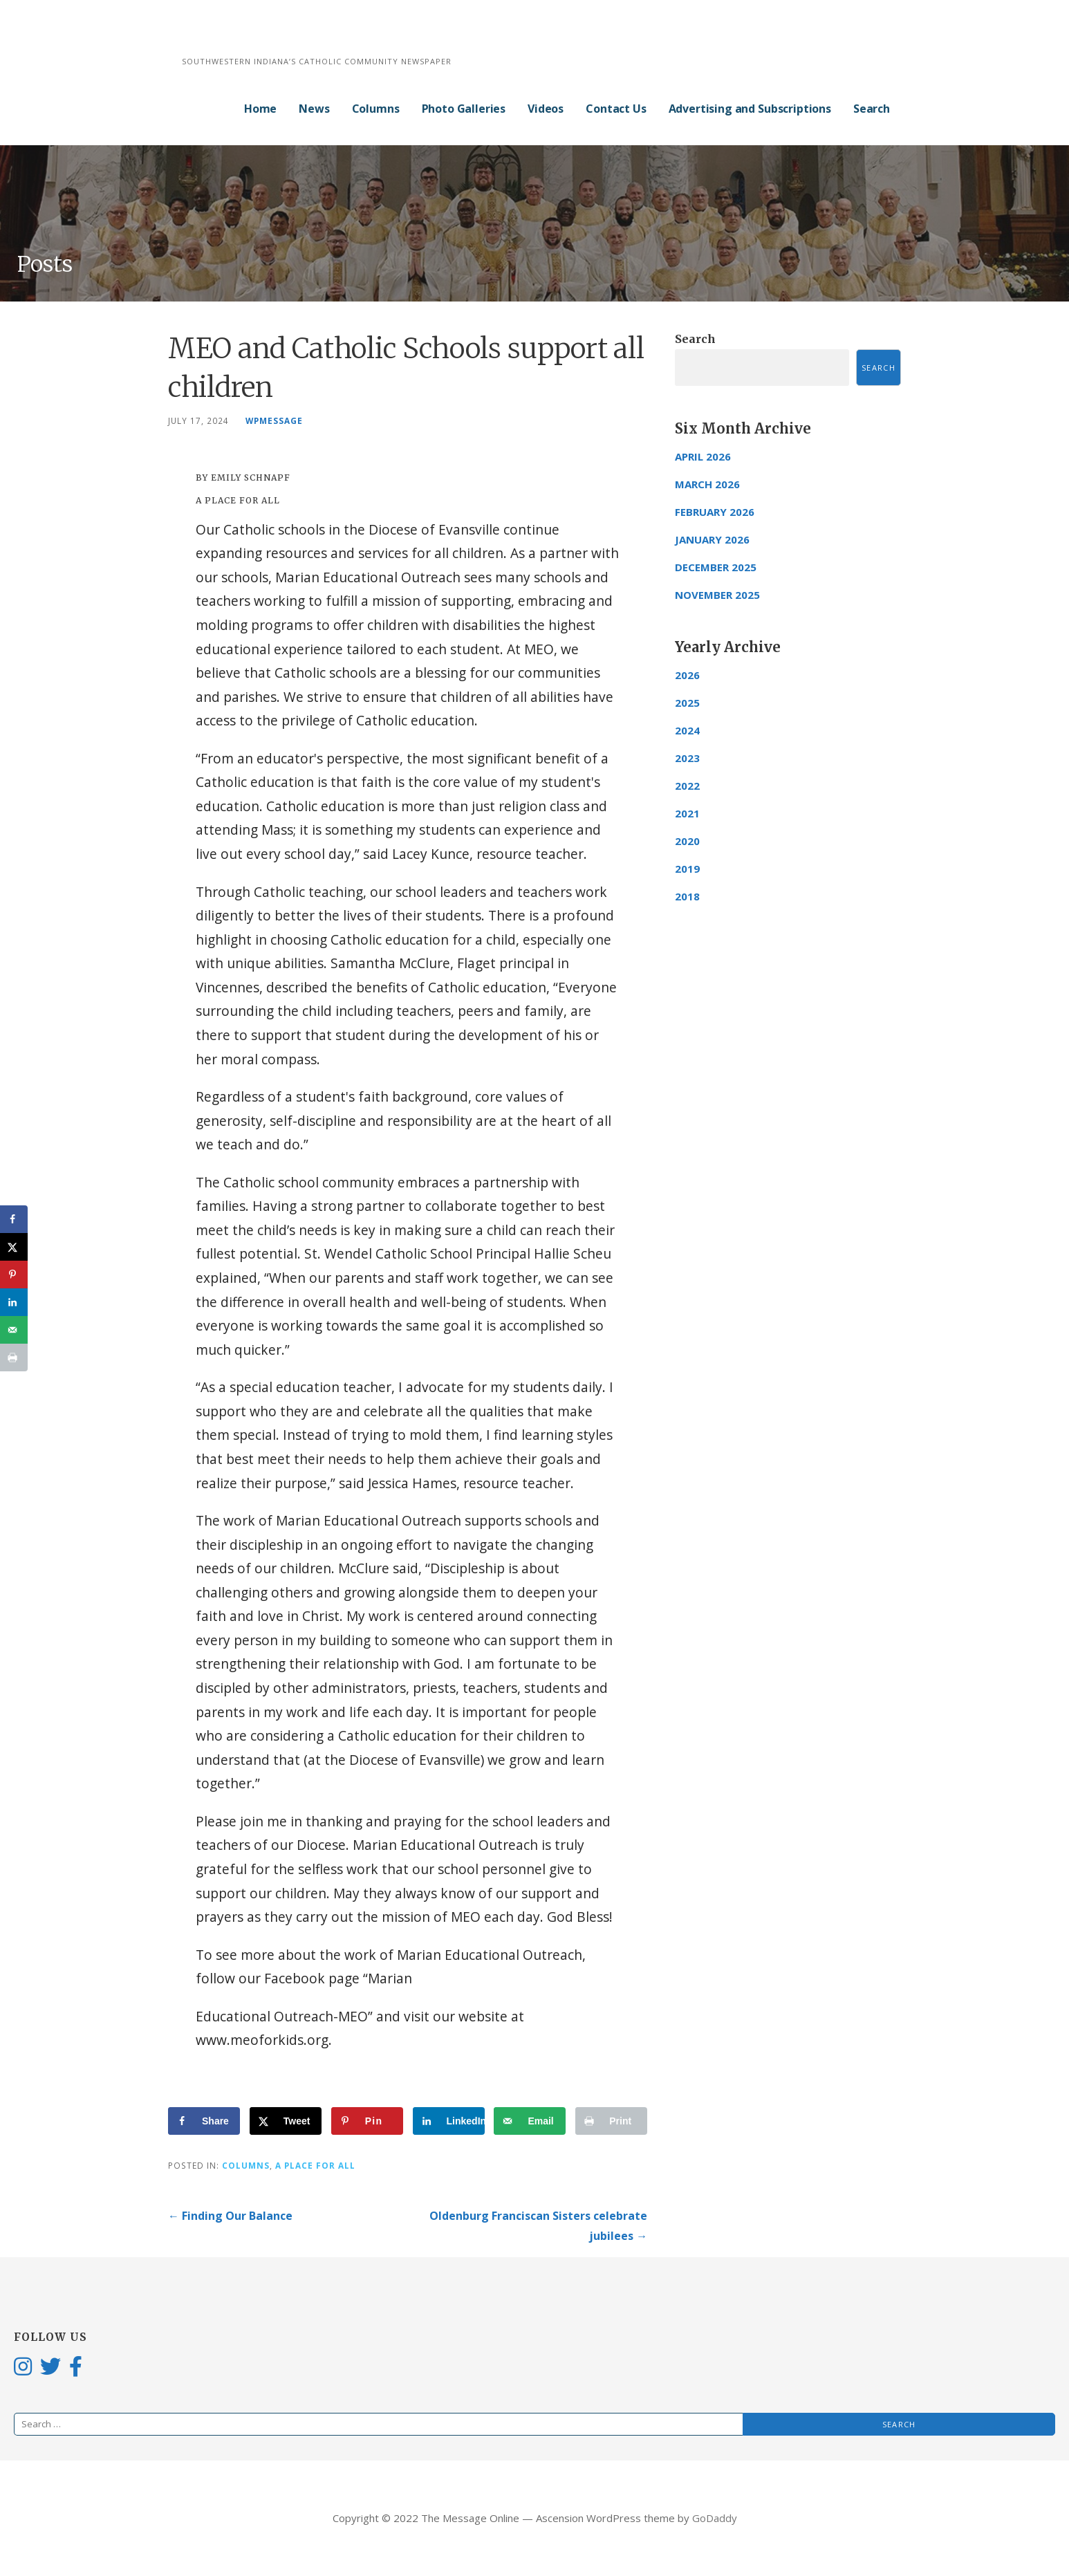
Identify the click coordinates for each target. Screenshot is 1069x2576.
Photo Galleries (464, 108)
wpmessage (274, 420)
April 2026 (703, 456)
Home (260, 108)
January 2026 (712, 539)
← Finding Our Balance (230, 2215)
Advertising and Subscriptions (750, 108)
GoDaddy (714, 2518)
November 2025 (717, 595)
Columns (376, 108)
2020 (687, 841)
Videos (546, 108)
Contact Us (616, 108)
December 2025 (715, 567)
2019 (687, 868)
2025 (687, 703)
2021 (687, 813)
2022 (687, 786)
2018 (687, 896)
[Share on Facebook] (204, 2121)
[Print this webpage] (611, 2121)
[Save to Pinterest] (367, 2121)
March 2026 (707, 484)
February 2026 (714, 512)
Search (871, 108)
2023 (687, 758)
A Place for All (315, 2165)
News (314, 108)
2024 (687, 730)
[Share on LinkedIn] (449, 2121)
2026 (687, 675)
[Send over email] (530, 2121)
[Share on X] (286, 2121)
